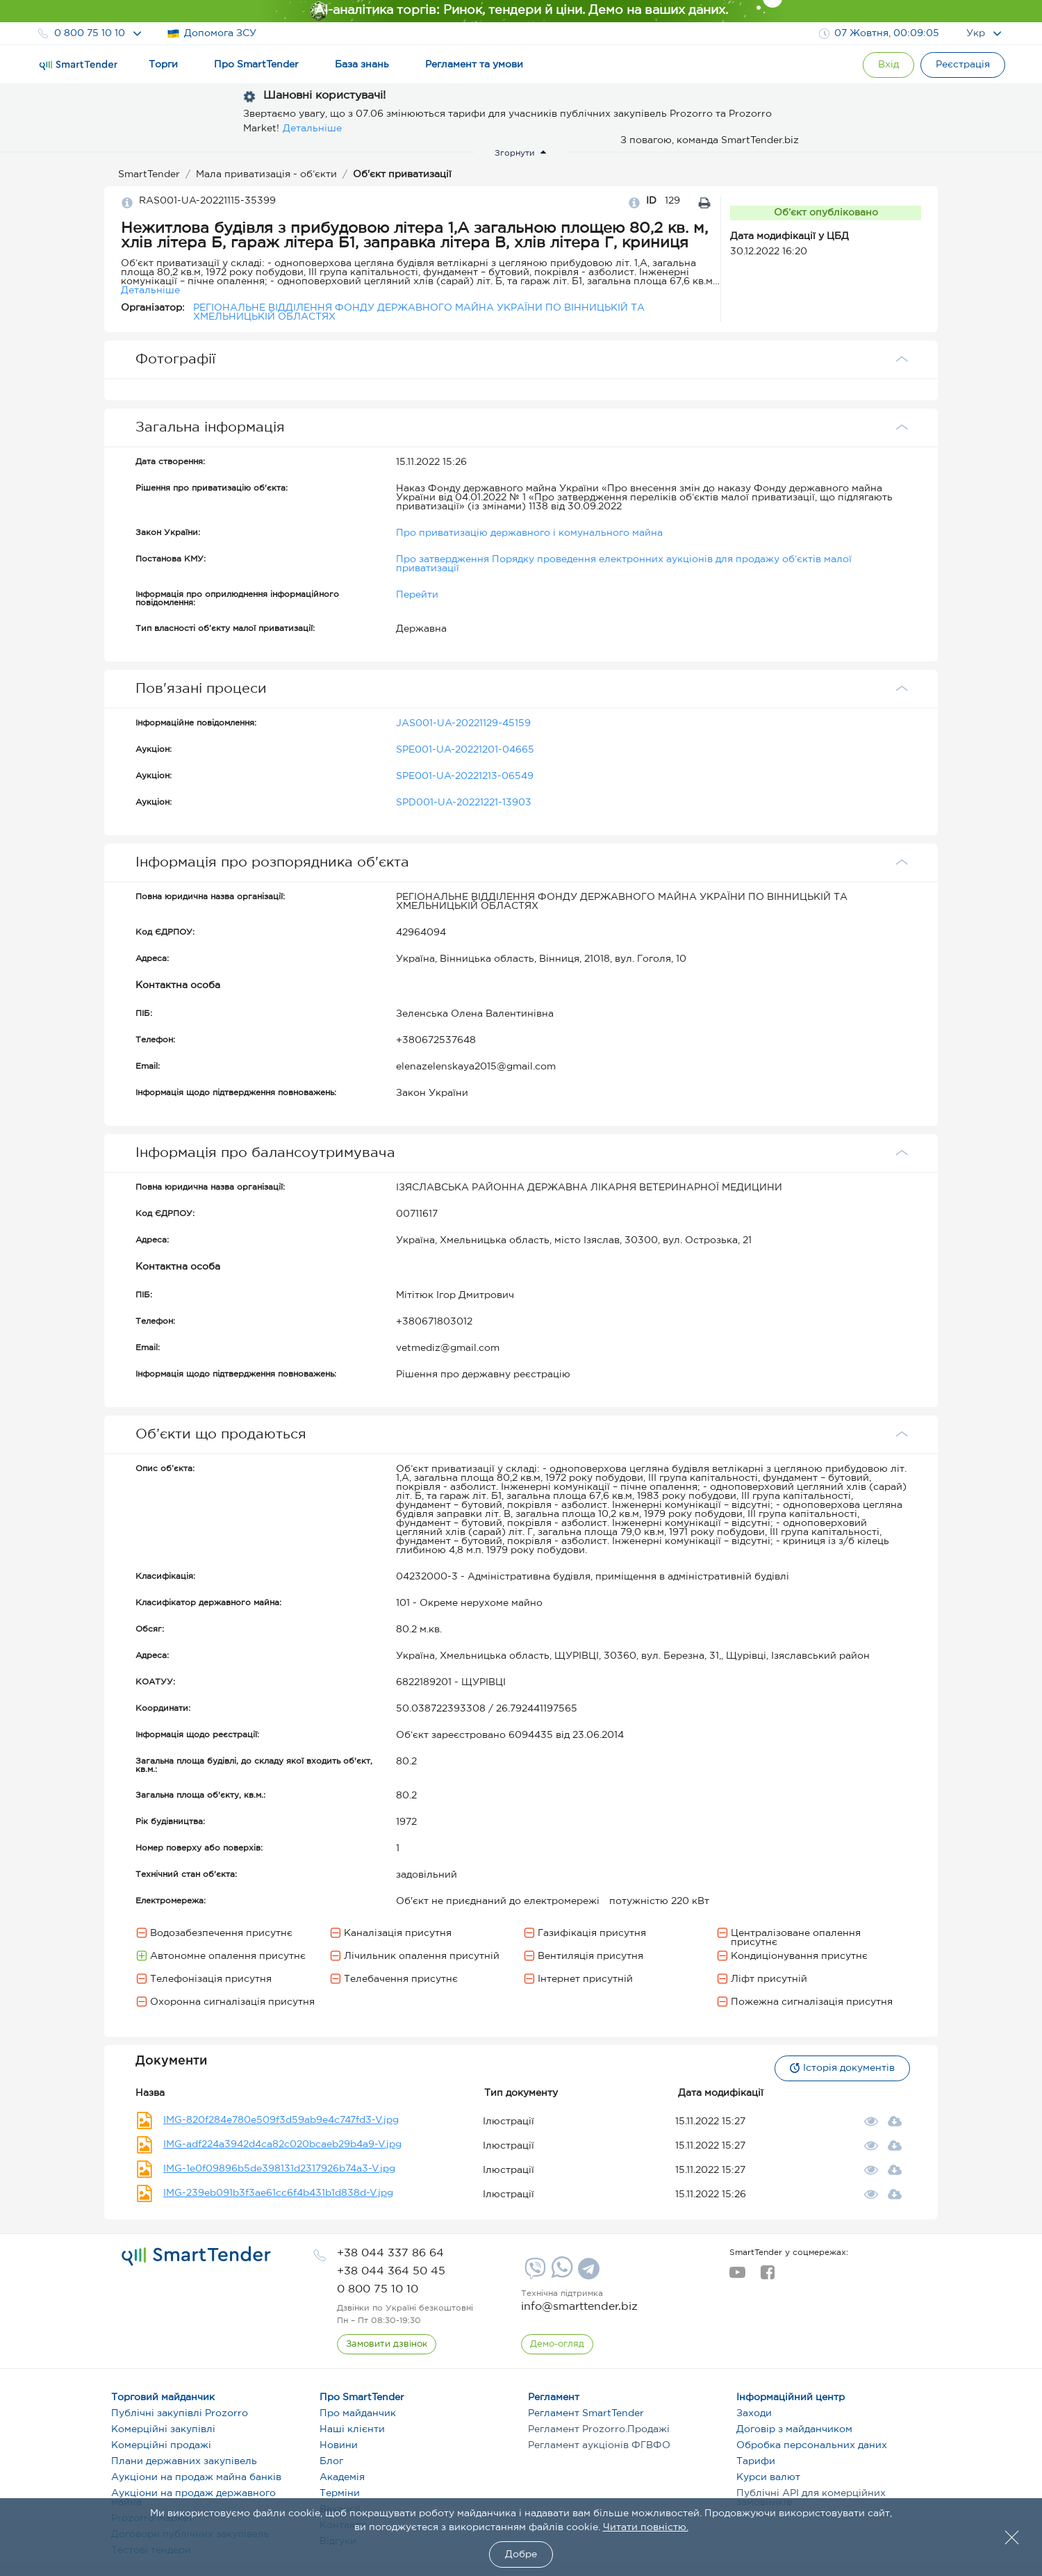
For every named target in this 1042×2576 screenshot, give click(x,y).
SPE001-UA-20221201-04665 (465, 750)
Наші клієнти (352, 2429)
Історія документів (841, 2068)
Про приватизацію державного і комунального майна (529, 533)
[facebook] (767, 2276)
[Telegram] (586, 2273)
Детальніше (312, 128)
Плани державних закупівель (184, 2461)
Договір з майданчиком (794, 2429)
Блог (331, 2461)
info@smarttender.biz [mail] (579, 2307)
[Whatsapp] (560, 2275)
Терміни (340, 2493)
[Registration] (962, 65)
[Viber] (533, 2273)
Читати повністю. (645, 2527)
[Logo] (78, 65)
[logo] (196, 2256)
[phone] (390, 2253)
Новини (339, 2445)
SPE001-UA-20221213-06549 (465, 776)
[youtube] (737, 2276)
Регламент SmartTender (586, 2413)
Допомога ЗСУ (211, 33)
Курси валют (768, 2477)
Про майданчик (358, 2413)
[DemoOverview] (557, 2344)
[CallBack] (386, 2344)
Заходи (754, 2413)
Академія (342, 2477)
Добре (521, 2554)
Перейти (417, 595)
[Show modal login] (885, 65)
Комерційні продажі (161, 2445)
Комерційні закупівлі (163, 2429)
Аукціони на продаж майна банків (196, 2477)
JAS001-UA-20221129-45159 (463, 723)
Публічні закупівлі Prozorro (179, 2413)
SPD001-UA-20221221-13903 (463, 802)
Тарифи (755, 2461)
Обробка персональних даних (811, 2445)
